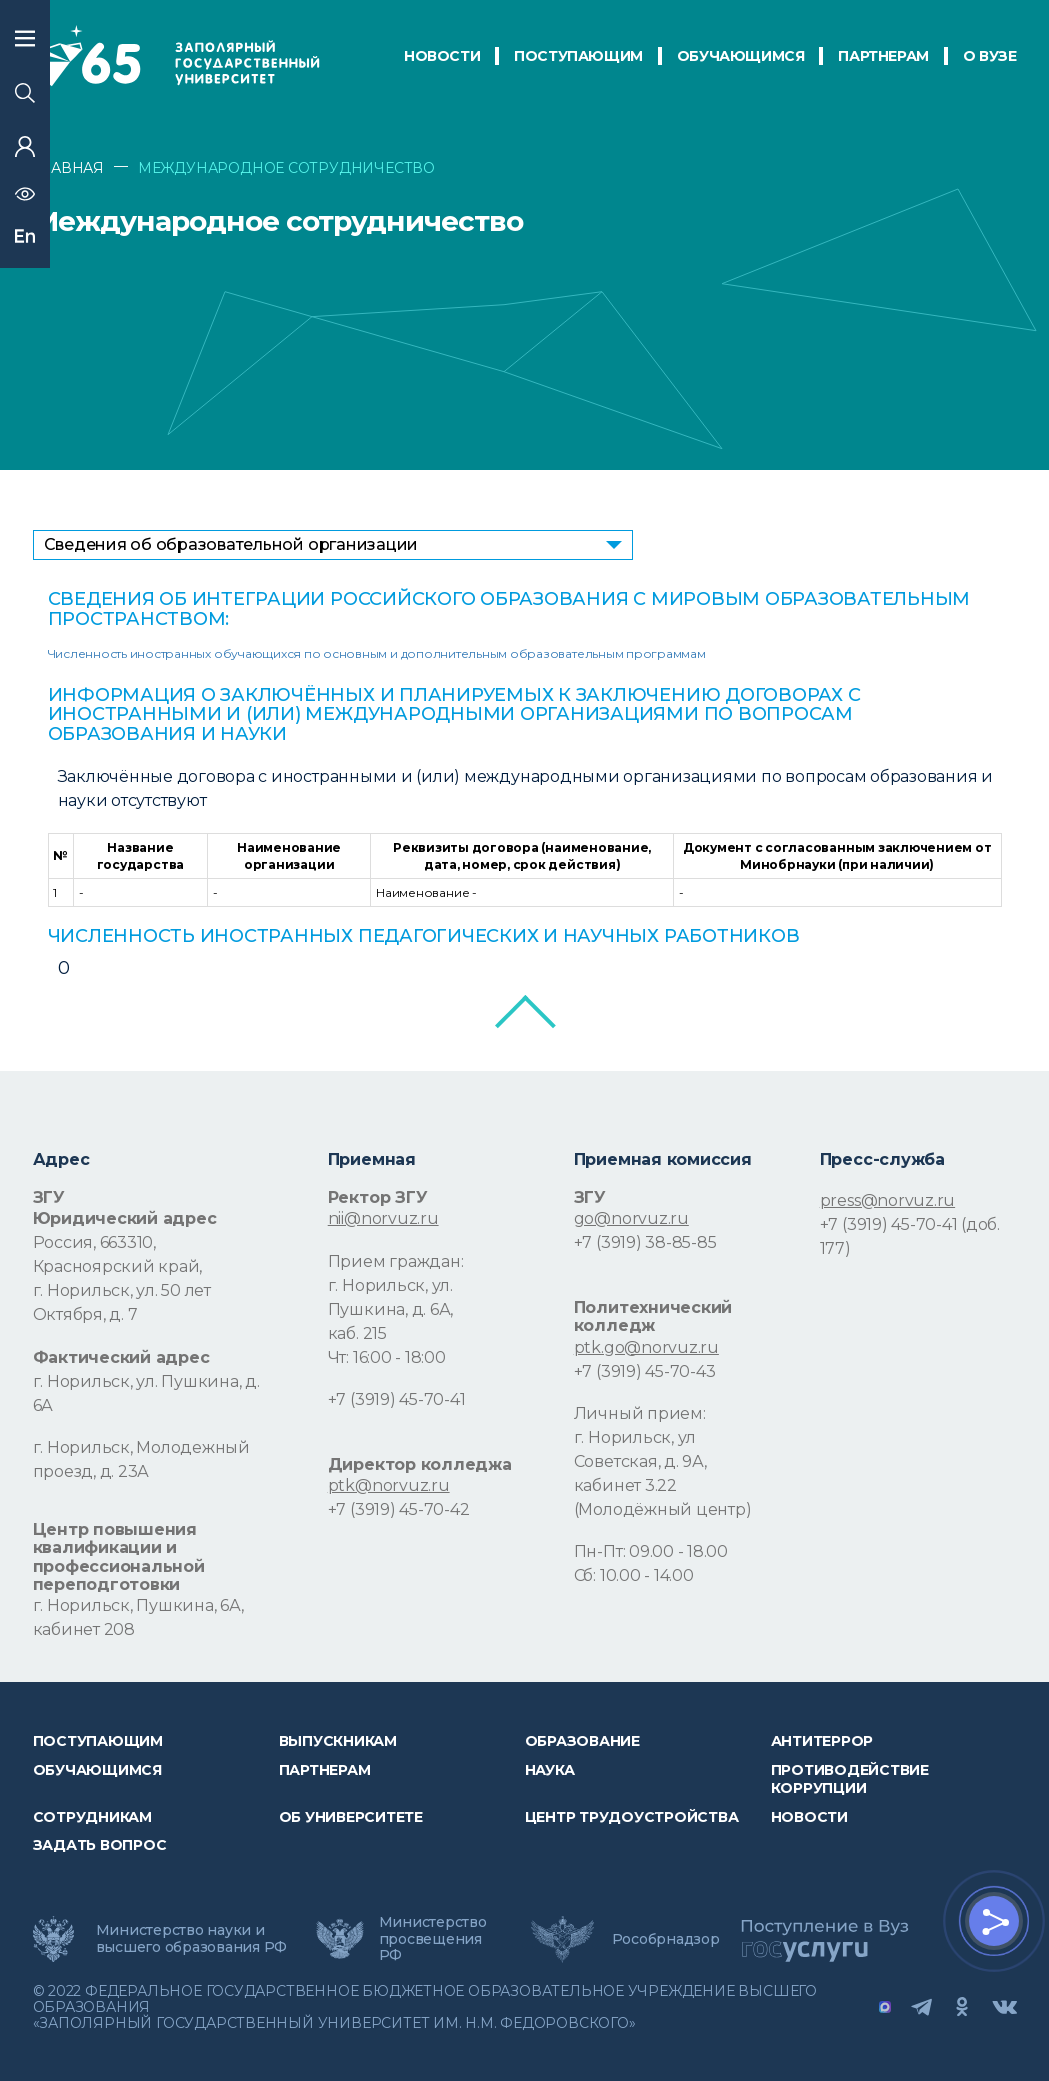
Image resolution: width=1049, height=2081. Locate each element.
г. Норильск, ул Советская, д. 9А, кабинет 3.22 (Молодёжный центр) (663, 1473)
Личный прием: (640, 1413)
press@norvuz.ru (887, 1200)
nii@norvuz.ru (383, 1218)
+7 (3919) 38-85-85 (645, 1242)
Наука (550, 1770)
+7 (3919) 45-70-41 (397, 1399)
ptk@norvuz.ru (389, 1485)
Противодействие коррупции (850, 1779)
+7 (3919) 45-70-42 (399, 1509)
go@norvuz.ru (631, 1218)
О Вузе (990, 56)
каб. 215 (357, 1333)
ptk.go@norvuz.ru (646, 1347)
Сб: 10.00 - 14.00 (634, 1575)
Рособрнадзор (666, 1939)
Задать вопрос (100, 1845)
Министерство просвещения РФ (433, 1938)
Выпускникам (338, 1741)
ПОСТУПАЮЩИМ (578, 56)
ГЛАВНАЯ (69, 168)
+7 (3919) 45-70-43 (645, 1371)
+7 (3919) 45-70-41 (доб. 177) (910, 1236)
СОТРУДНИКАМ (92, 1817)
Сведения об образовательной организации (231, 544)
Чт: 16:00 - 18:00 (387, 1357)
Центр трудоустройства (632, 1817)
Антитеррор (822, 1741)
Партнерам (325, 1770)
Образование (582, 1741)
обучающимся (741, 56)
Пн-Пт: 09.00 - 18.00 (651, 1551)
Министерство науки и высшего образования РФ (192, 1938)
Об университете (351, 1817)
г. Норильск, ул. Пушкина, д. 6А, (390, 1297)
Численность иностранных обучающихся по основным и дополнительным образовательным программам (377, 653)
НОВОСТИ (442, 56)
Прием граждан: (396, 1261)
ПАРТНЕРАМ (883, 56)
